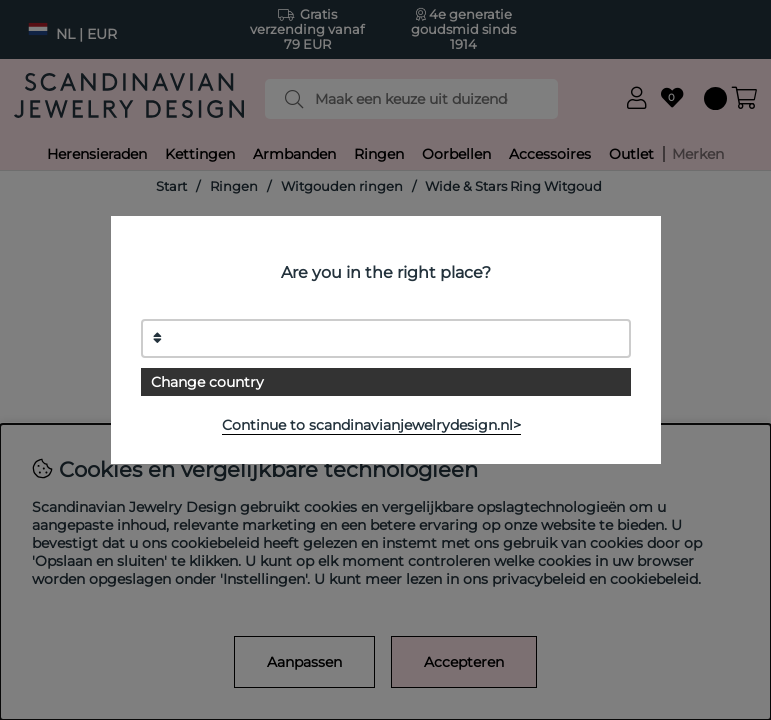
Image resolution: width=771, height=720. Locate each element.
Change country (207, 382)
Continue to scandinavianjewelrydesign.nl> (371, 425)
